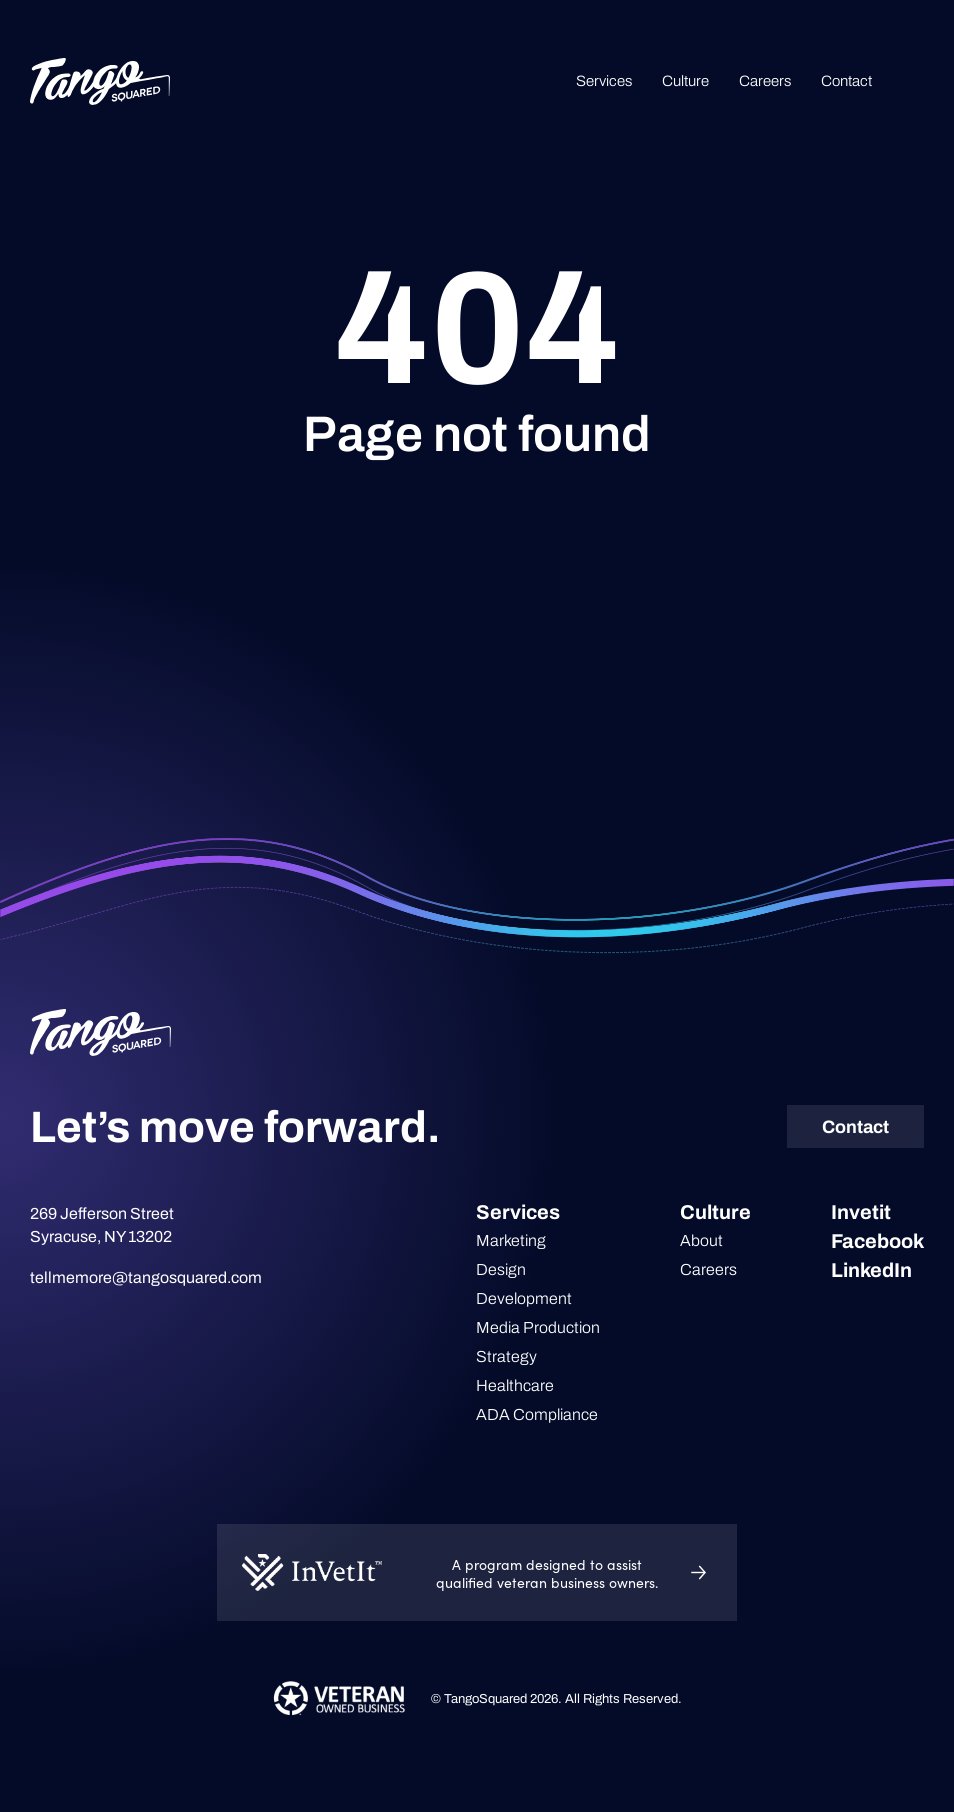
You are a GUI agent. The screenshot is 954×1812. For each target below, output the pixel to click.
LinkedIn (871, 1270)
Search (913, 81)
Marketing (511, 1240)
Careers (765, 81)
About (701, 1240)
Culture (685, 81)
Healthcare (515, 1385)
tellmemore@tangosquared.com (146, 1277)
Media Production (538, 1327)
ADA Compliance (537, 1414)
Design (501, 1269)
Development (524, 1298)
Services (604, 81)
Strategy (506, 1356)
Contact (846, 81)
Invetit (861, 1212)
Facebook (877, 1241)
